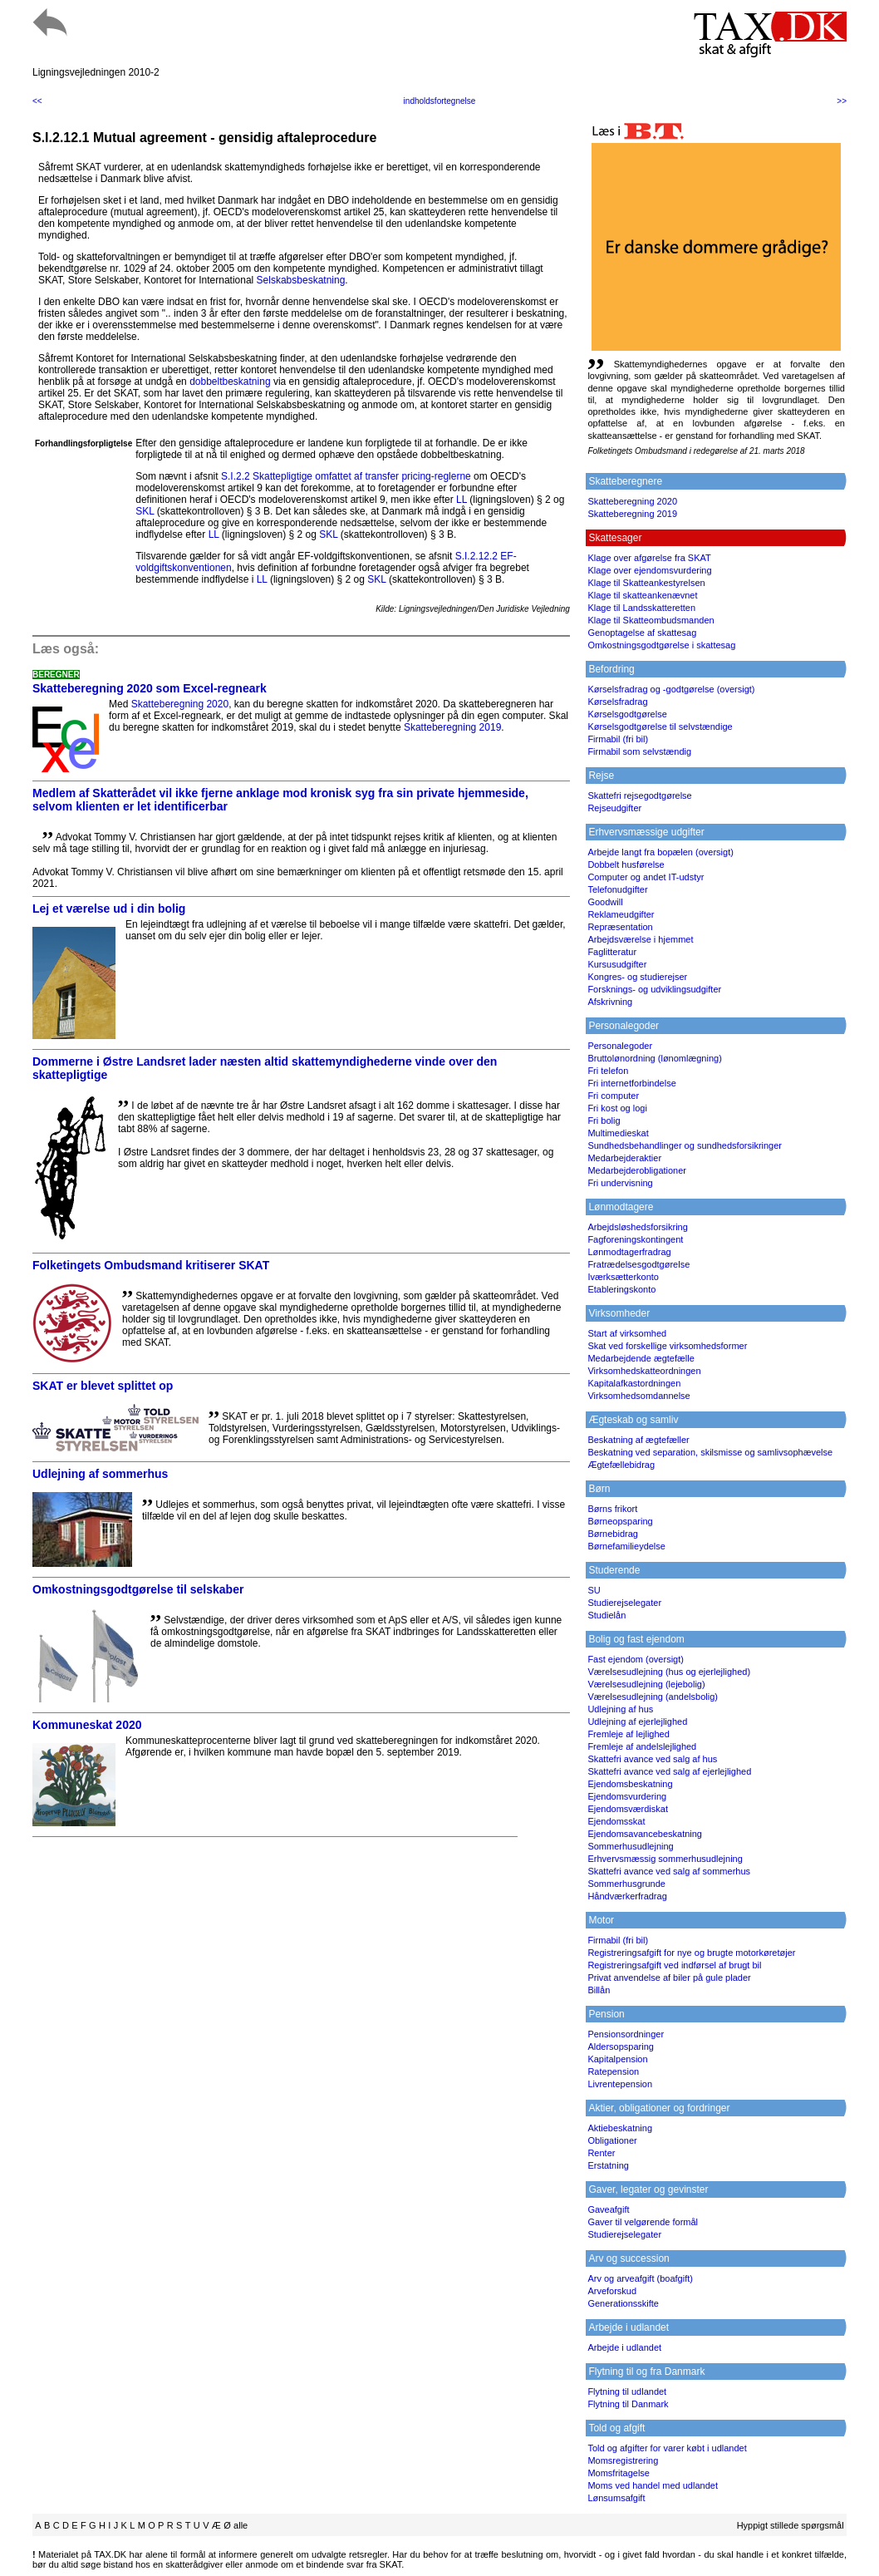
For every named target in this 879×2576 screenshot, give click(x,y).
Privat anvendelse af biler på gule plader (668, 1977)
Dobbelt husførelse (625, 864)
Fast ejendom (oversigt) (635, 1659)
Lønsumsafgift (616, 2498)
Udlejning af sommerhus (100, 1473)
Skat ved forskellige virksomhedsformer (667, 1346)
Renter (601, 2153)
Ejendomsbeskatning (629, 1784)
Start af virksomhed (626, 1333)
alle (240, 2525)
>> (842, 101)
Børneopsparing (619, 1521)
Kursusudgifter (616, 964)
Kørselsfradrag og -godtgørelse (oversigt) (670, 689)
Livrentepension (619, 2084)
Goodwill (604, 902)
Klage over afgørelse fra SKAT (648, 558)
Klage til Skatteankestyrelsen (646, 583)
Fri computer (613, 1096)
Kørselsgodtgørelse (626, 714)
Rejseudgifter (614, 808)
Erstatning (608, 2165)
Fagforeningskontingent (635, 1239)
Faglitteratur (611, 952)
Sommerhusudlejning (630, 1846)
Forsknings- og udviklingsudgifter (654, 989)
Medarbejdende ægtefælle (640, 1358)
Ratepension (613, 2071)
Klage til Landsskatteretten (641, 608)
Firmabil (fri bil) (617, 739)
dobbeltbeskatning (229, 381)
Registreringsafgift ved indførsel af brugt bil (674, 1965)
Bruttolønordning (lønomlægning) (654, 1058)
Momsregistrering (622, 2460)
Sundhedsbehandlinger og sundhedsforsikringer (684, 1145)
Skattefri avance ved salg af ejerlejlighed (669, 1771)
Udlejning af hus (620, 1709)
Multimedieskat (617, 1133)
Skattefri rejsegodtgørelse (639, 795)
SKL (144, 511)
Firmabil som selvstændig (639, 751)
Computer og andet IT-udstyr (645, 877)
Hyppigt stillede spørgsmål (790, 2525)
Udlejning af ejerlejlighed (637, 1721)
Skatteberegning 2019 (452, 727)
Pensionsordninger (625, 2034)
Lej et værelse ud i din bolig (108, 908)
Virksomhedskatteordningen (643, 1371)
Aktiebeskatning (619, 2128)
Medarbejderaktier (624, 1158)
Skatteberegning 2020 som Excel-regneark (149, 688)
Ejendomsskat (616, 1821)
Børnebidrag (612, 1534)
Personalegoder (619, 1046)
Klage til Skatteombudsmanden (650, 620)
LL (461, 499)
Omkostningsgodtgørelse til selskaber (137, 1589)
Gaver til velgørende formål (642, 2222)
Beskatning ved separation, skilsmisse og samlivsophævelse (709, 1452)
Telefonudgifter (617, 889)
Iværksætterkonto (623, 1277)
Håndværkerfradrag (626, 1896)
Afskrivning (609, 1002)
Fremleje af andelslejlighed (641, 1746)
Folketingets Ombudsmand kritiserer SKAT (150, 1265)
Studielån (606, 1615)
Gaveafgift (608, 2209)
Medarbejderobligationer (636, 1170)
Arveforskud (611, 2291)
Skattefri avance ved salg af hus (652, 1759)
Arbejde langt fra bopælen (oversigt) (660, 852)
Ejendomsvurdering (626, 1796)
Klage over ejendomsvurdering (649, 570)
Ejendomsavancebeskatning (644, 1834)
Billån (598, 1990)
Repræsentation (619, 927)
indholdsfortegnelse (440, 101)
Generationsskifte (623, 2303)
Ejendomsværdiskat (627, 1809)
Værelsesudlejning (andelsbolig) (652, 1697)
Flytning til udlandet (626, 2391)
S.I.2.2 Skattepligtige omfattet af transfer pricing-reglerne (346, 476)
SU (593, 1590)
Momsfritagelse (618, 2473)
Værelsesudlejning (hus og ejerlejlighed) (668, 1672)
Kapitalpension (617, 2059)
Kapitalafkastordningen (633, 1383)
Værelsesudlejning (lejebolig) (646, 1684)
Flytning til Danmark (627, 2404)
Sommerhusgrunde (626, 1884)
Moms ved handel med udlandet (652, 2485)
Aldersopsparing (620, 2046)
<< (37, 101)
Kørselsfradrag (617, 702)
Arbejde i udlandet (624, 2347)
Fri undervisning (619, 1183)
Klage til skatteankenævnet (642, 595)
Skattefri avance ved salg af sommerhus (668, 1871)
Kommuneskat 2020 (87, 1724)
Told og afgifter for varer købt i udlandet (666, 2448)
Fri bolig (603, 1120)
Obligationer (611, 2140)
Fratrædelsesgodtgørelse (638, 1264)
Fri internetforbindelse (631, 1083)
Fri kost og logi (617, 1108)
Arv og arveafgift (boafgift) (640, 2278)
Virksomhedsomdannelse (638, 1396)
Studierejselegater (624, 1603)
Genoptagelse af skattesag (641, 633)
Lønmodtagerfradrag (628, 1252)
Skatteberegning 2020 (179, 704)
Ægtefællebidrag (621, 1465)
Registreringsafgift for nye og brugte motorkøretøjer (691, 1953)
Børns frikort (612, 1509)
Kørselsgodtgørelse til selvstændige (659, 726)
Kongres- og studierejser (637, 977)
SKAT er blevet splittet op (102, 1385)
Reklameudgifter (620, 914)
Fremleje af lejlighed (628, 1734)
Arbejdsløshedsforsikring (637, 1227)
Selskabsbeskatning (301, 280)
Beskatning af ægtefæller (638, 1440)
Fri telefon (607, 1071)
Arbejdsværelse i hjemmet (640, 939)
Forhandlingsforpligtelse (83, 443)
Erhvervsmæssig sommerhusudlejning (664, 1859)
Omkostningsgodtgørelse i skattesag (661, 645)
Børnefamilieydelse (626, 1546)
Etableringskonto (621, 1289)
